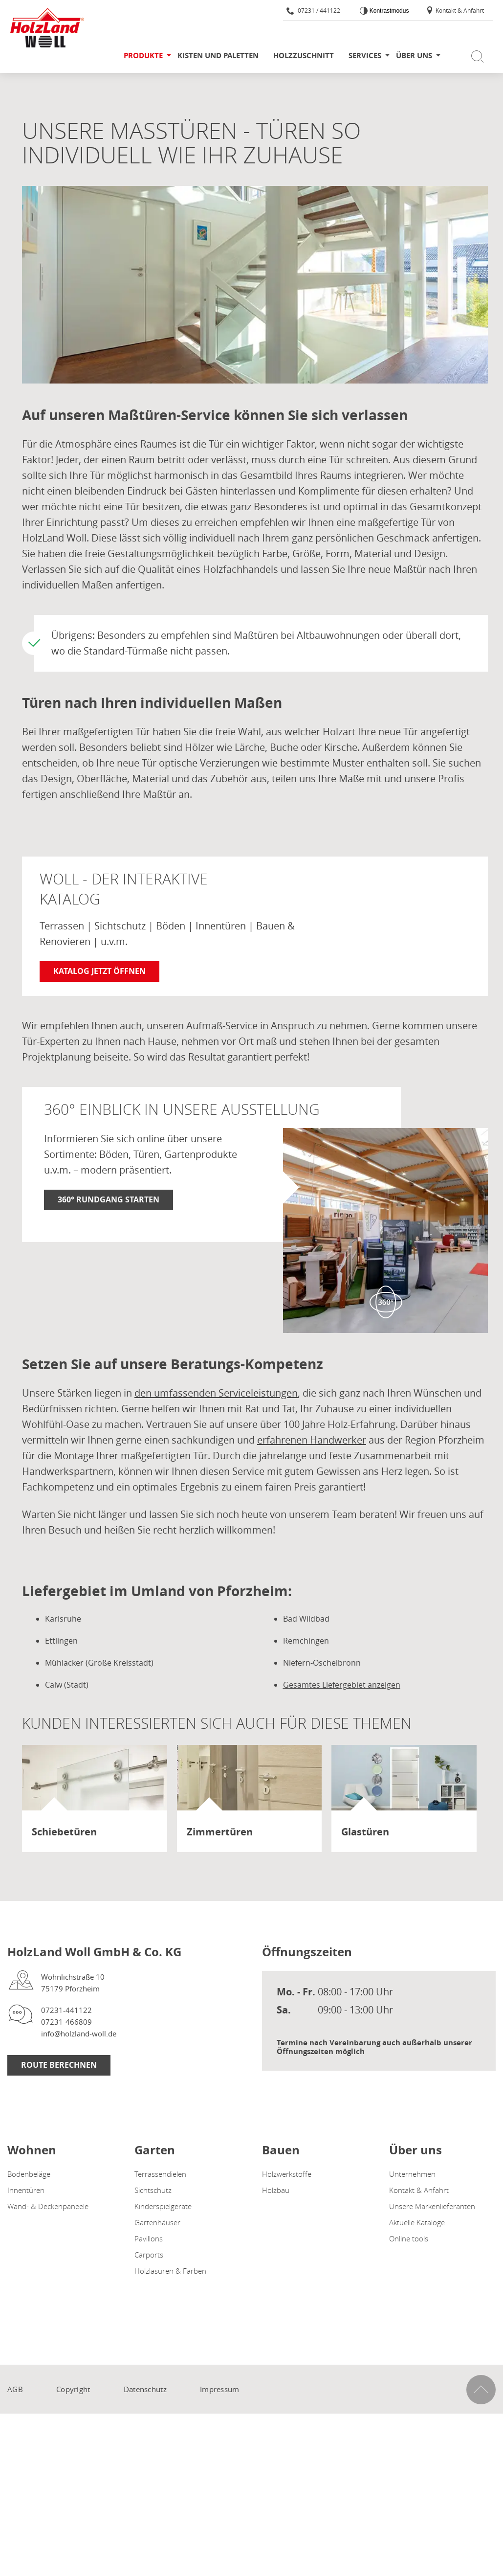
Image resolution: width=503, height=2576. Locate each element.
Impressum (220, 2389)
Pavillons (148, 2238)
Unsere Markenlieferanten (432, 2206)
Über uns (414, 55)
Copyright (73, 2389)
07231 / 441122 (313, 10)
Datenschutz (145, 2389)
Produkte (143, 55)
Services (365, 55)
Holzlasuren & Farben (170, 2271)
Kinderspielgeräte (163, 2206)
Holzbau (275, 2190)
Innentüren (25, 2190)
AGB (15, 2389)
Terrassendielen (160, 2174)
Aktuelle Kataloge (417, 2222)
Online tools (408, 2238)
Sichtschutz (153, 2190)
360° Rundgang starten (108, 1199)
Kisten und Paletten (218, 55)
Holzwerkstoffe (286, 2174)
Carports (148, 2255)
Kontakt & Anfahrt (455, 10)
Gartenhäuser (157, 2222)
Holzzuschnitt (303, 55)
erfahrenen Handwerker (311, 1439)
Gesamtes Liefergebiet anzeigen (341, 1684)
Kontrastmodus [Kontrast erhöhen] (388, 10)
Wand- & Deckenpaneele (47, 2206)
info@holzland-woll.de (78, 2033)
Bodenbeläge (28, 2174)
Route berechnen (59, 2064)
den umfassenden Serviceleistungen (216, 1393)
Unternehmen (412, 2174)
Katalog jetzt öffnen (99, 971)
